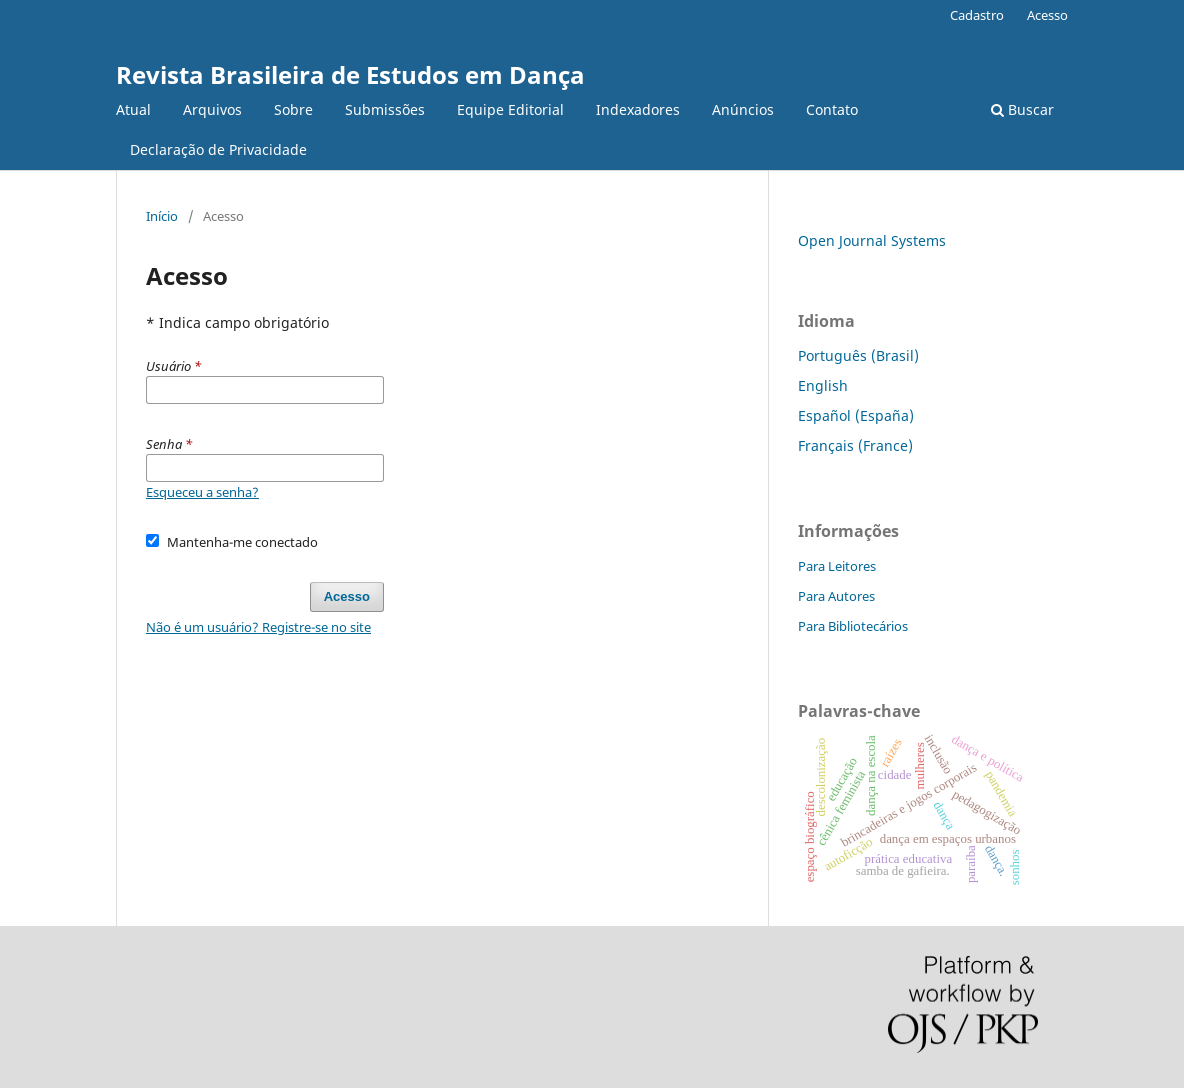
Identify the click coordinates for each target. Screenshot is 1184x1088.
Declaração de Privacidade (218, 149)
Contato (832, 109)
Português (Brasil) (858, 355)
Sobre (293, 109)
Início (162, 216)
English (823, 385)
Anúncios (743, 109)
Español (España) (856, 415)
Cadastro (977, 15)
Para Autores (836, 596)
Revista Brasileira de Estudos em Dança (350, 74)
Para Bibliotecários (853, 626)
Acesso (1047, 15)
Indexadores (638, 109)
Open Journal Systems (872, 240)
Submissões (385, 109)
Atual (133, 109)
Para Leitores (837, 566)
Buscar (1022, 109)
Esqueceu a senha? (202, 492)
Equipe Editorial (510, 109)
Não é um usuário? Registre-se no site (258, 627)
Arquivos (212, 109)
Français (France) (855, 445)
